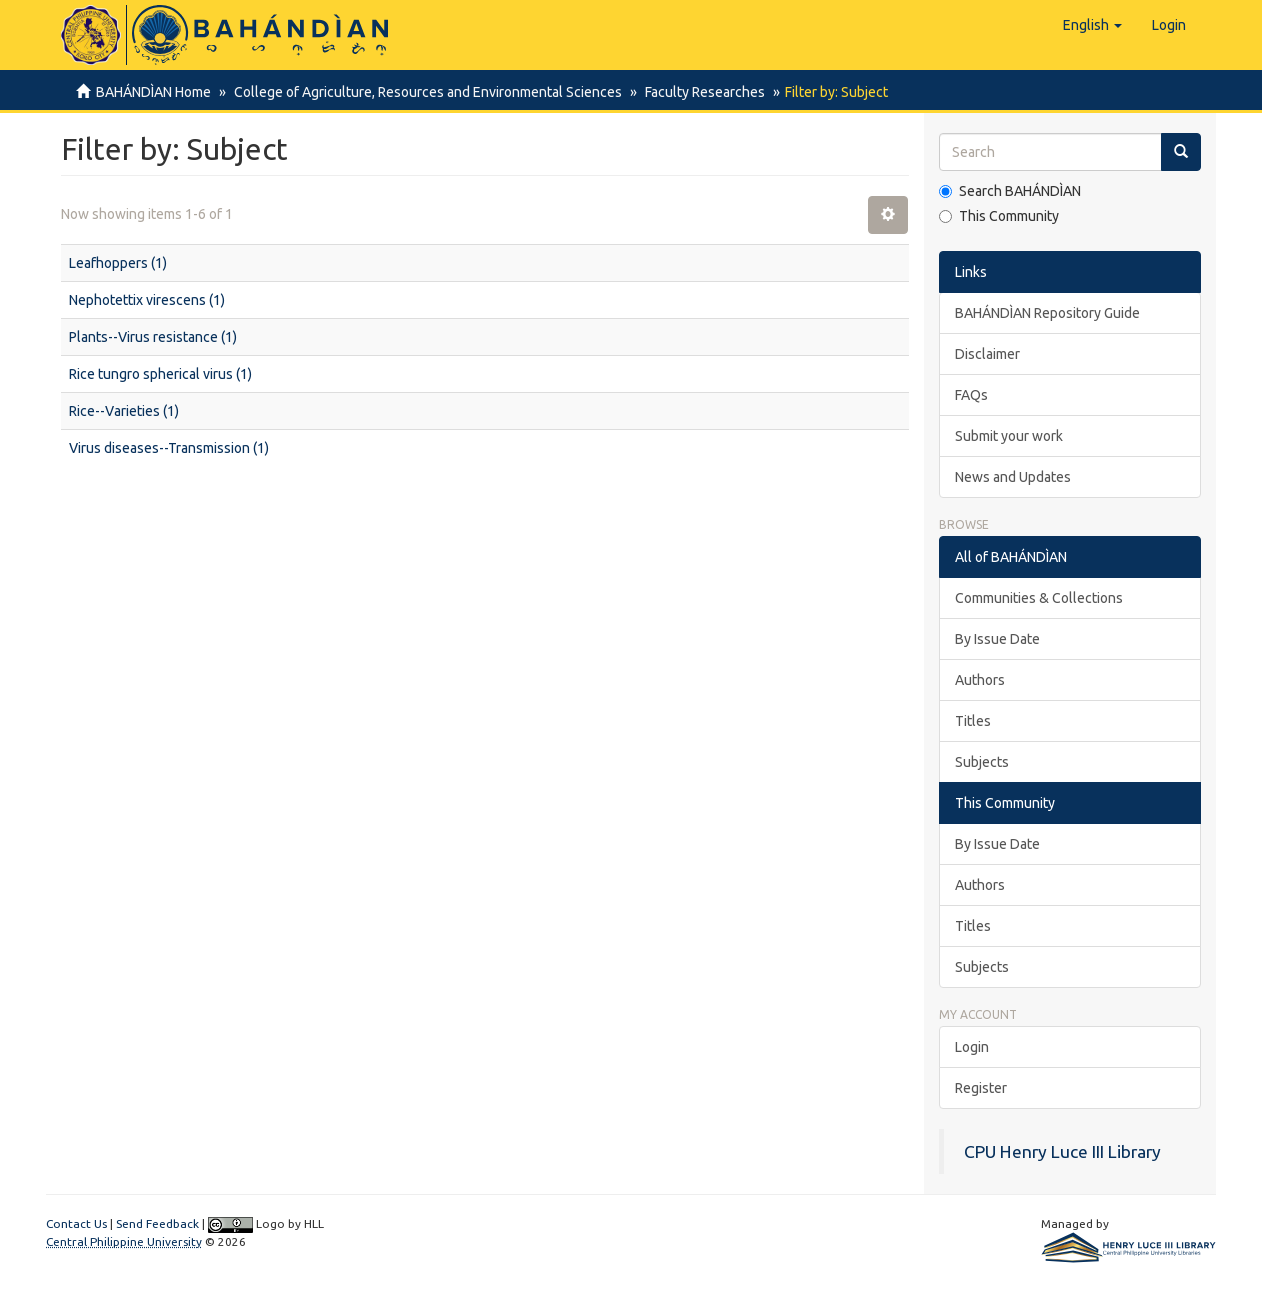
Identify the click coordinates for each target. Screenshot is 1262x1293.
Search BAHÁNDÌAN (1010, 191)
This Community (999, 216)
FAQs (971, 395)
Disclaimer (987, 354)
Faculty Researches (699, 92)
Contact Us (76, 1223)
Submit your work (1009, 436)
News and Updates (1013, 477)
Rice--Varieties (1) (124, 411)
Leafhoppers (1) (118, 263)
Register (981, 1088)
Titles (973, 721)
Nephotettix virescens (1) (147, 300)
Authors (980, 680)
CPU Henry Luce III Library (1062, 1151)
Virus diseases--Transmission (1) (169, 448)
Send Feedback (157, 1223)
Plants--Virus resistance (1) (153, 337)
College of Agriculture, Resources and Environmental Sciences (425, 92)
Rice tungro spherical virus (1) (160, 374)
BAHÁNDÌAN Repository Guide (1047, 313)
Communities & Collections (1039, 598)
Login (972, 1047)
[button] (1092, 25)
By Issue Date (997, 639)
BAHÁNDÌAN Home (153, 92)
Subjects (982, 762)
